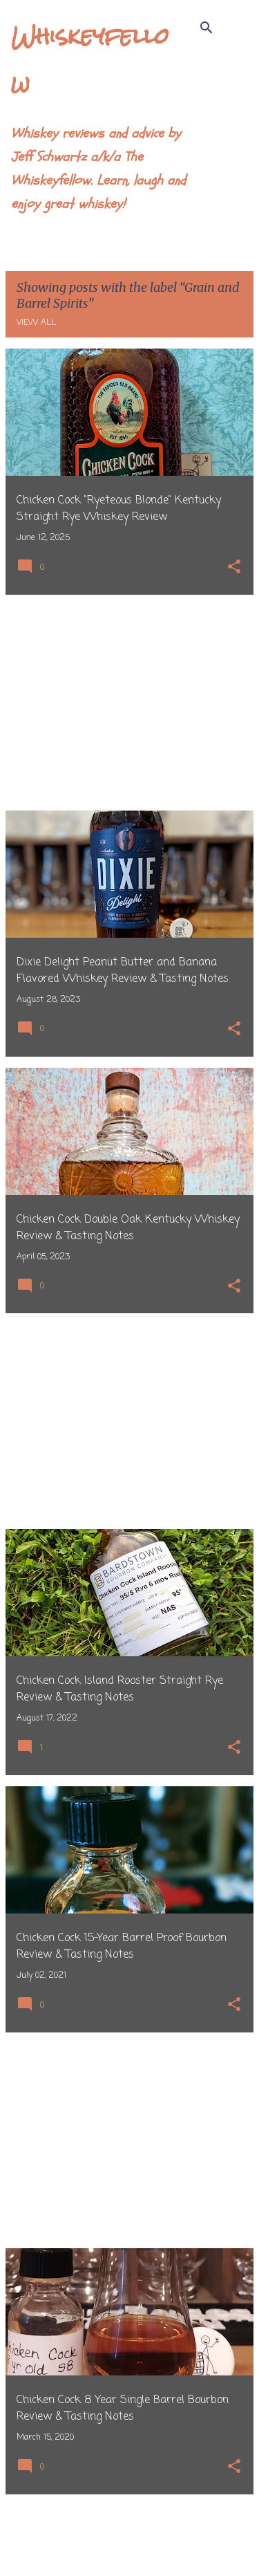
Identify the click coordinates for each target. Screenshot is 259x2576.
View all (36, 323)
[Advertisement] (129, 702)
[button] (234, 568)
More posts (129, 2536)
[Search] (206, 27)
